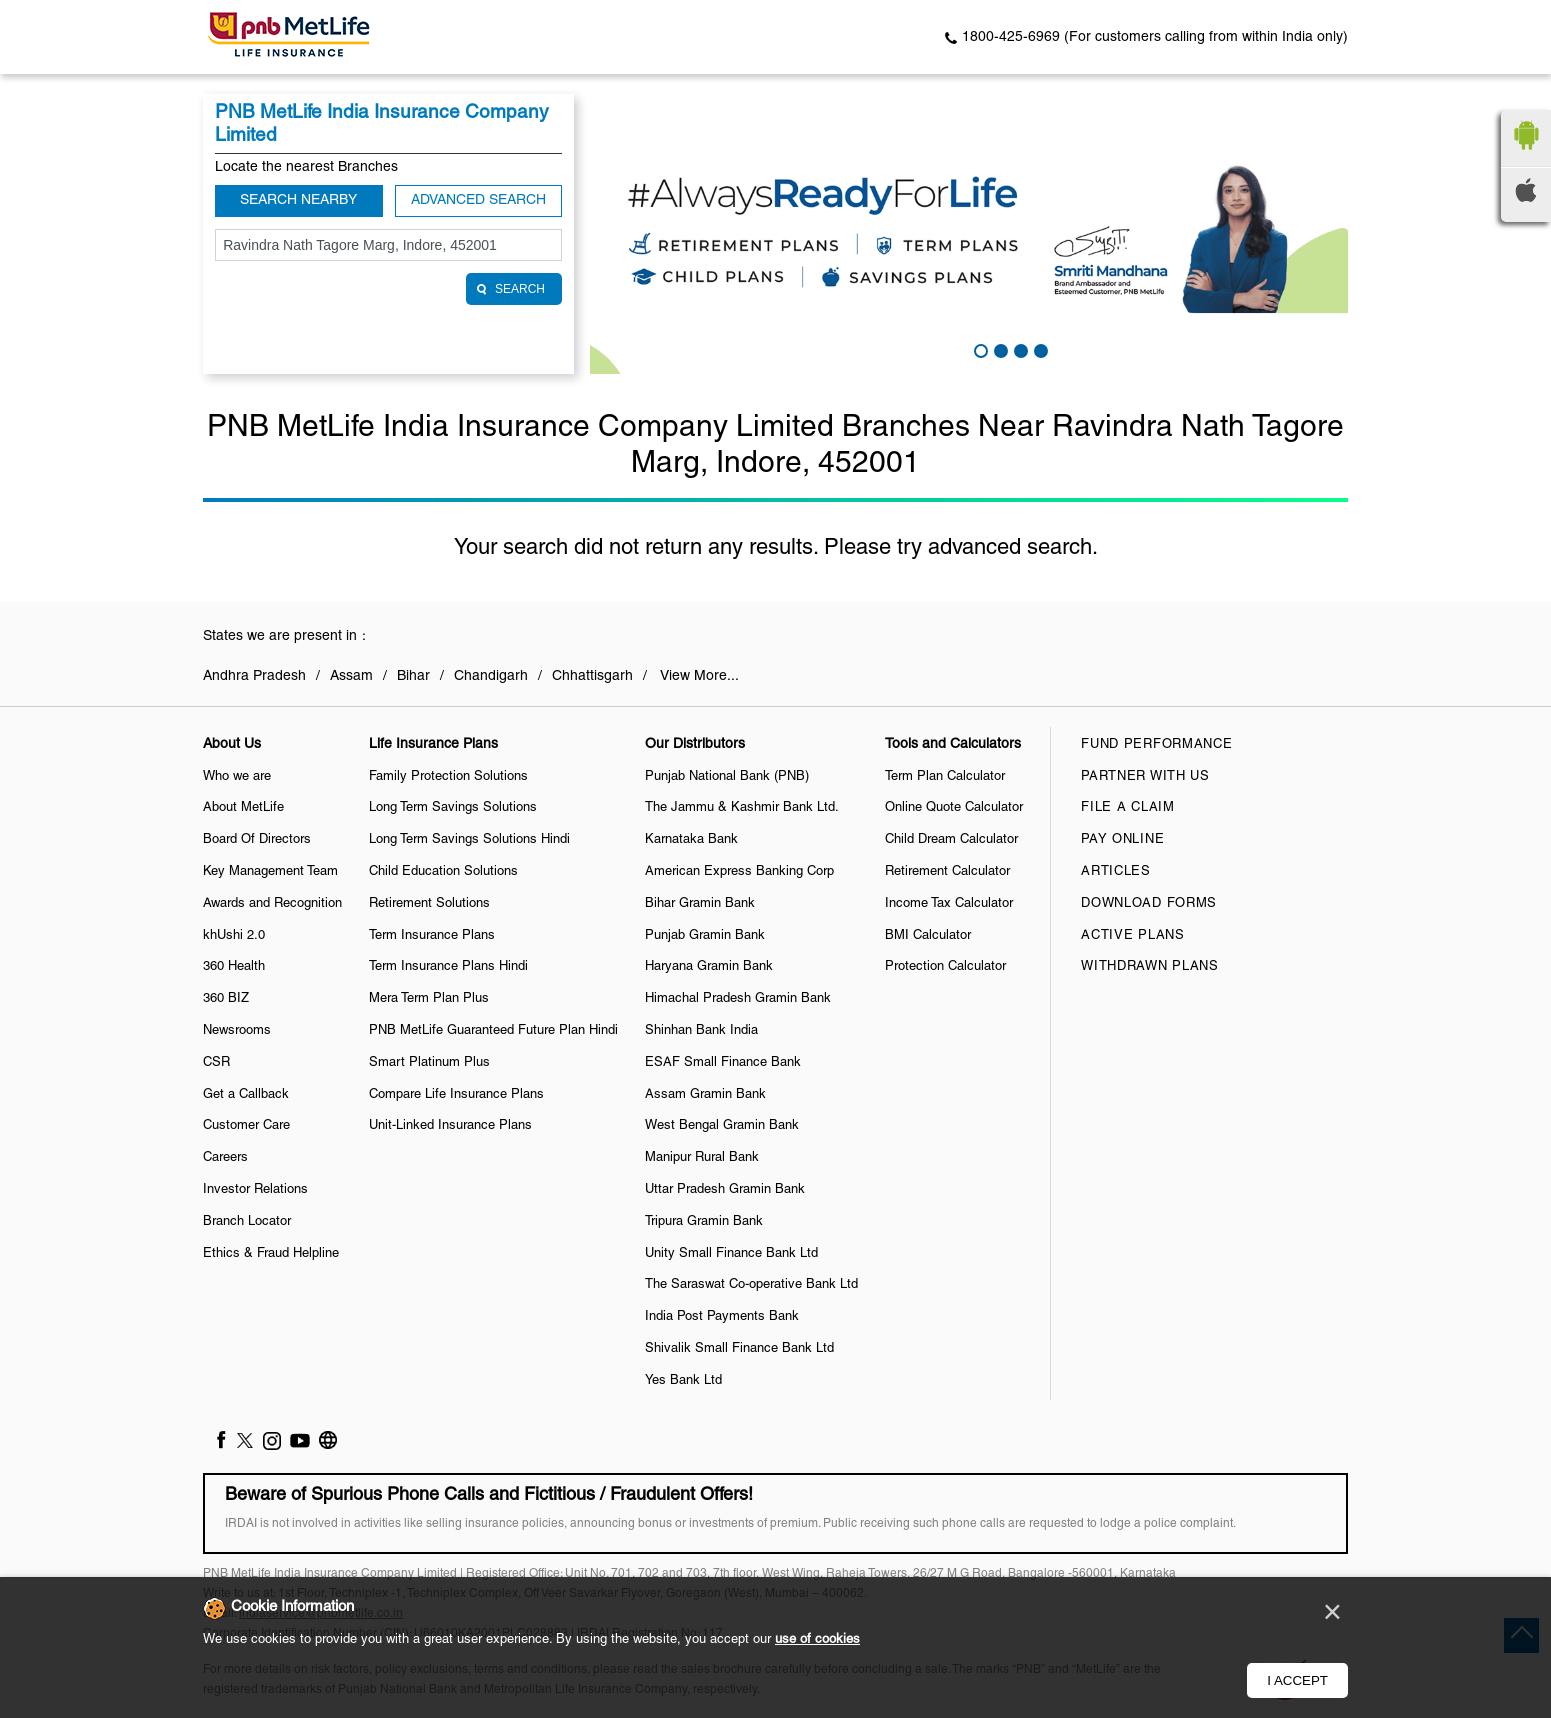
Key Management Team (270, 872)
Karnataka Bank (691, 840)
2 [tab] (999, 349)
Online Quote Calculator (954, 808)
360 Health (234, 967)
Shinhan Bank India (701, 1031)
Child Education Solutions (443, 872)
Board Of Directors (257, 840)
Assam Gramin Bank (705, 1095)
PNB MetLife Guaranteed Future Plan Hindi (493, 1031)
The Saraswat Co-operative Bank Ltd (751, 1285)
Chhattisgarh (592, 676)
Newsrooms (237, 1031)
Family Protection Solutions (448, 777)
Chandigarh (491, 676)
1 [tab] (979, 349)
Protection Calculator (945, 967)
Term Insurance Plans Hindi (448, 967)
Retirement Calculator (947, 872)
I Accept (1297, 1680)
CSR (216, 1063)
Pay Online (1122, 840)
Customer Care (246, 1126)
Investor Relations (255, 1190)
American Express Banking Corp (739, 872)
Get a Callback (246, 1095)
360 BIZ (226, 999)
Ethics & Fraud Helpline (271, 1254)
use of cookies (817, 1640)
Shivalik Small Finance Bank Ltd (739, 1349)
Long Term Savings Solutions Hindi (469, 840)
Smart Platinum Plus (429, 1063)
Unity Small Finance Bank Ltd (731, 1254)
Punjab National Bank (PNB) (727, 777)
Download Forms (1149, 904)
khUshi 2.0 (234, 936)
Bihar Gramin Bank (700, 904)
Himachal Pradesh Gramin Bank (738, 999)
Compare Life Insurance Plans (456, 1095)
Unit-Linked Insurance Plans (450, 1126)
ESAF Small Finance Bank (723, 1063)
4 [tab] (1039, 349)
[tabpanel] (969, 234)
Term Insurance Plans (432, 936)
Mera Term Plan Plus (429, 999)
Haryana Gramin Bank (709, 967)
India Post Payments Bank (722, 1317)
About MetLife (243, 808)
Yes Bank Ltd (683, 1381)
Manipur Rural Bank (702, 1158)
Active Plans (1132, 936)
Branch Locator (247, 1222)
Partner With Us (1145, 777)
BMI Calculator (928, 936)
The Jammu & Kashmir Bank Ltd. (742, 808)
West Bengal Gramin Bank (722, 1126)
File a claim (1127, 808)
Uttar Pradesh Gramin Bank (725, 1190)
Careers (225, 1158)
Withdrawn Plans (1150, 967)
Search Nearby (298, 200)
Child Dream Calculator (951, 840)
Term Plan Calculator (945, 777)
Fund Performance (1156, 745)
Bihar (413, 676)
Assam (351, 676)
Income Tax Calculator (949, 904)
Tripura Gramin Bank (704, 1222)
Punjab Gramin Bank (705, 936)
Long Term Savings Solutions (453, 808)
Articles (1116, 872)
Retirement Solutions (429, 904)
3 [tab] (1019, 349)
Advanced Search (478, 200)
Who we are (237, 777)
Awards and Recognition (272, 904)
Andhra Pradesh (254, 676)
